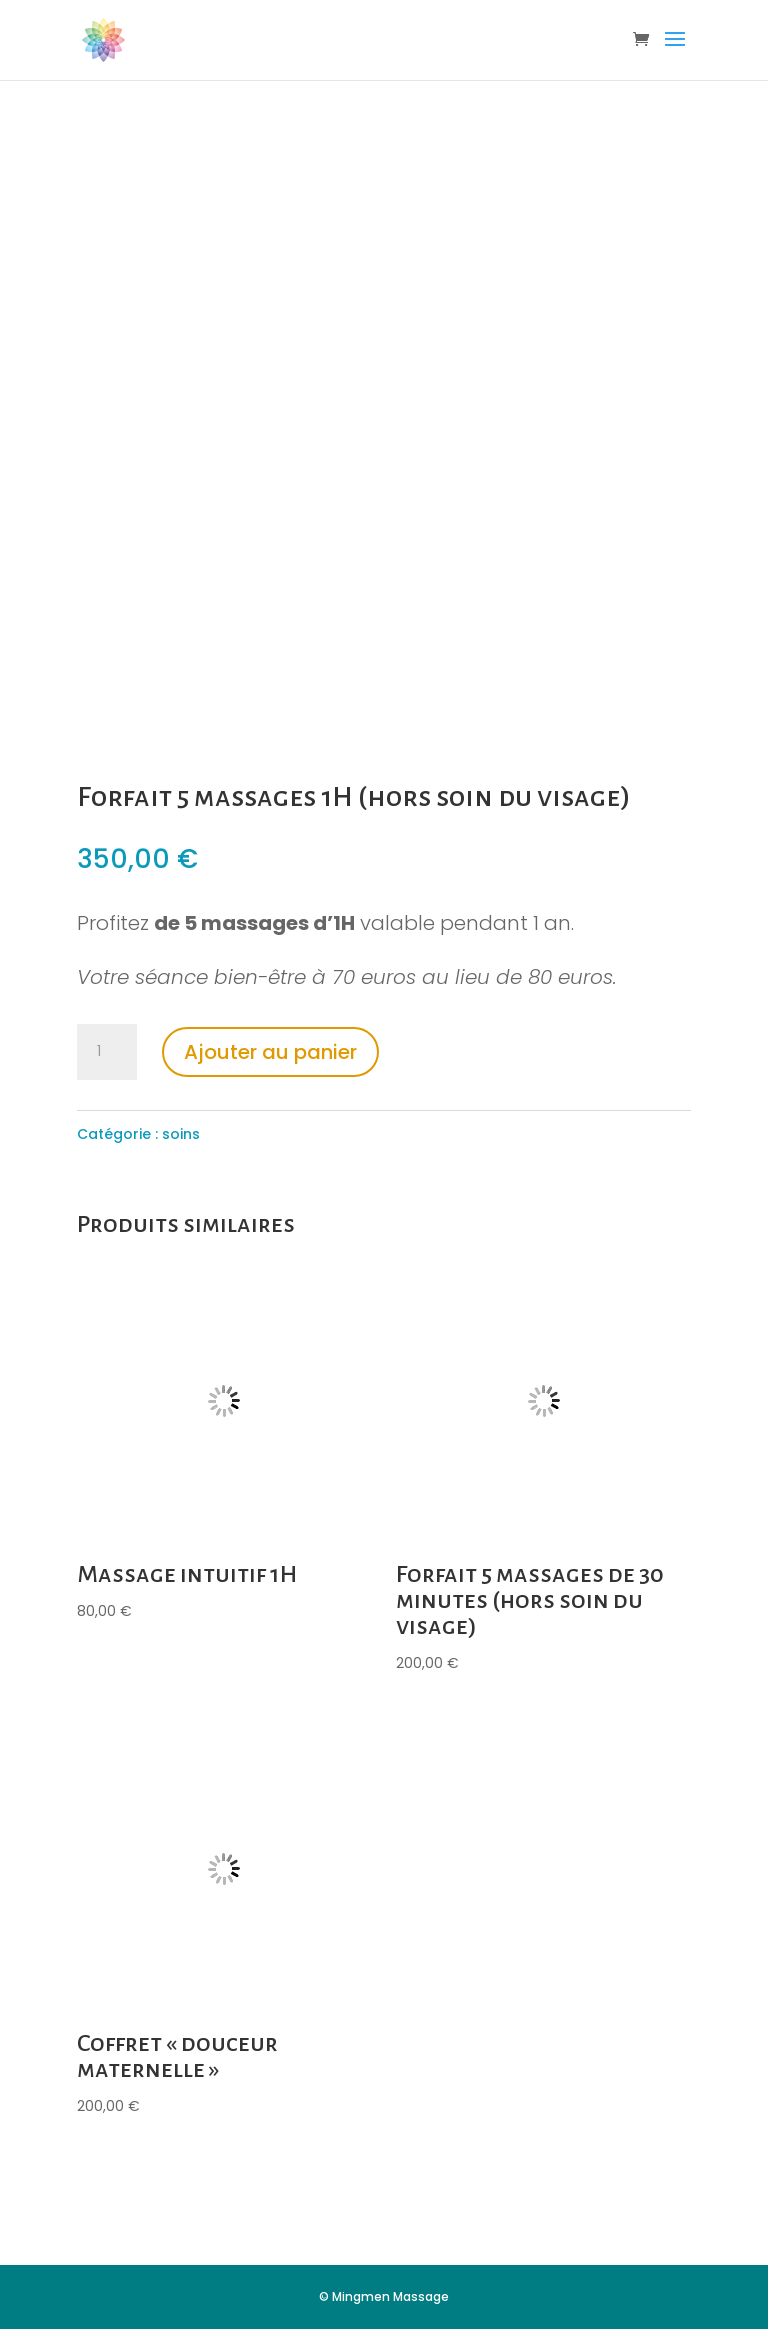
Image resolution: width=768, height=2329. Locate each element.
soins (181, 1134)
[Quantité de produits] (107, 1052)
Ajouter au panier (270, 1052)
